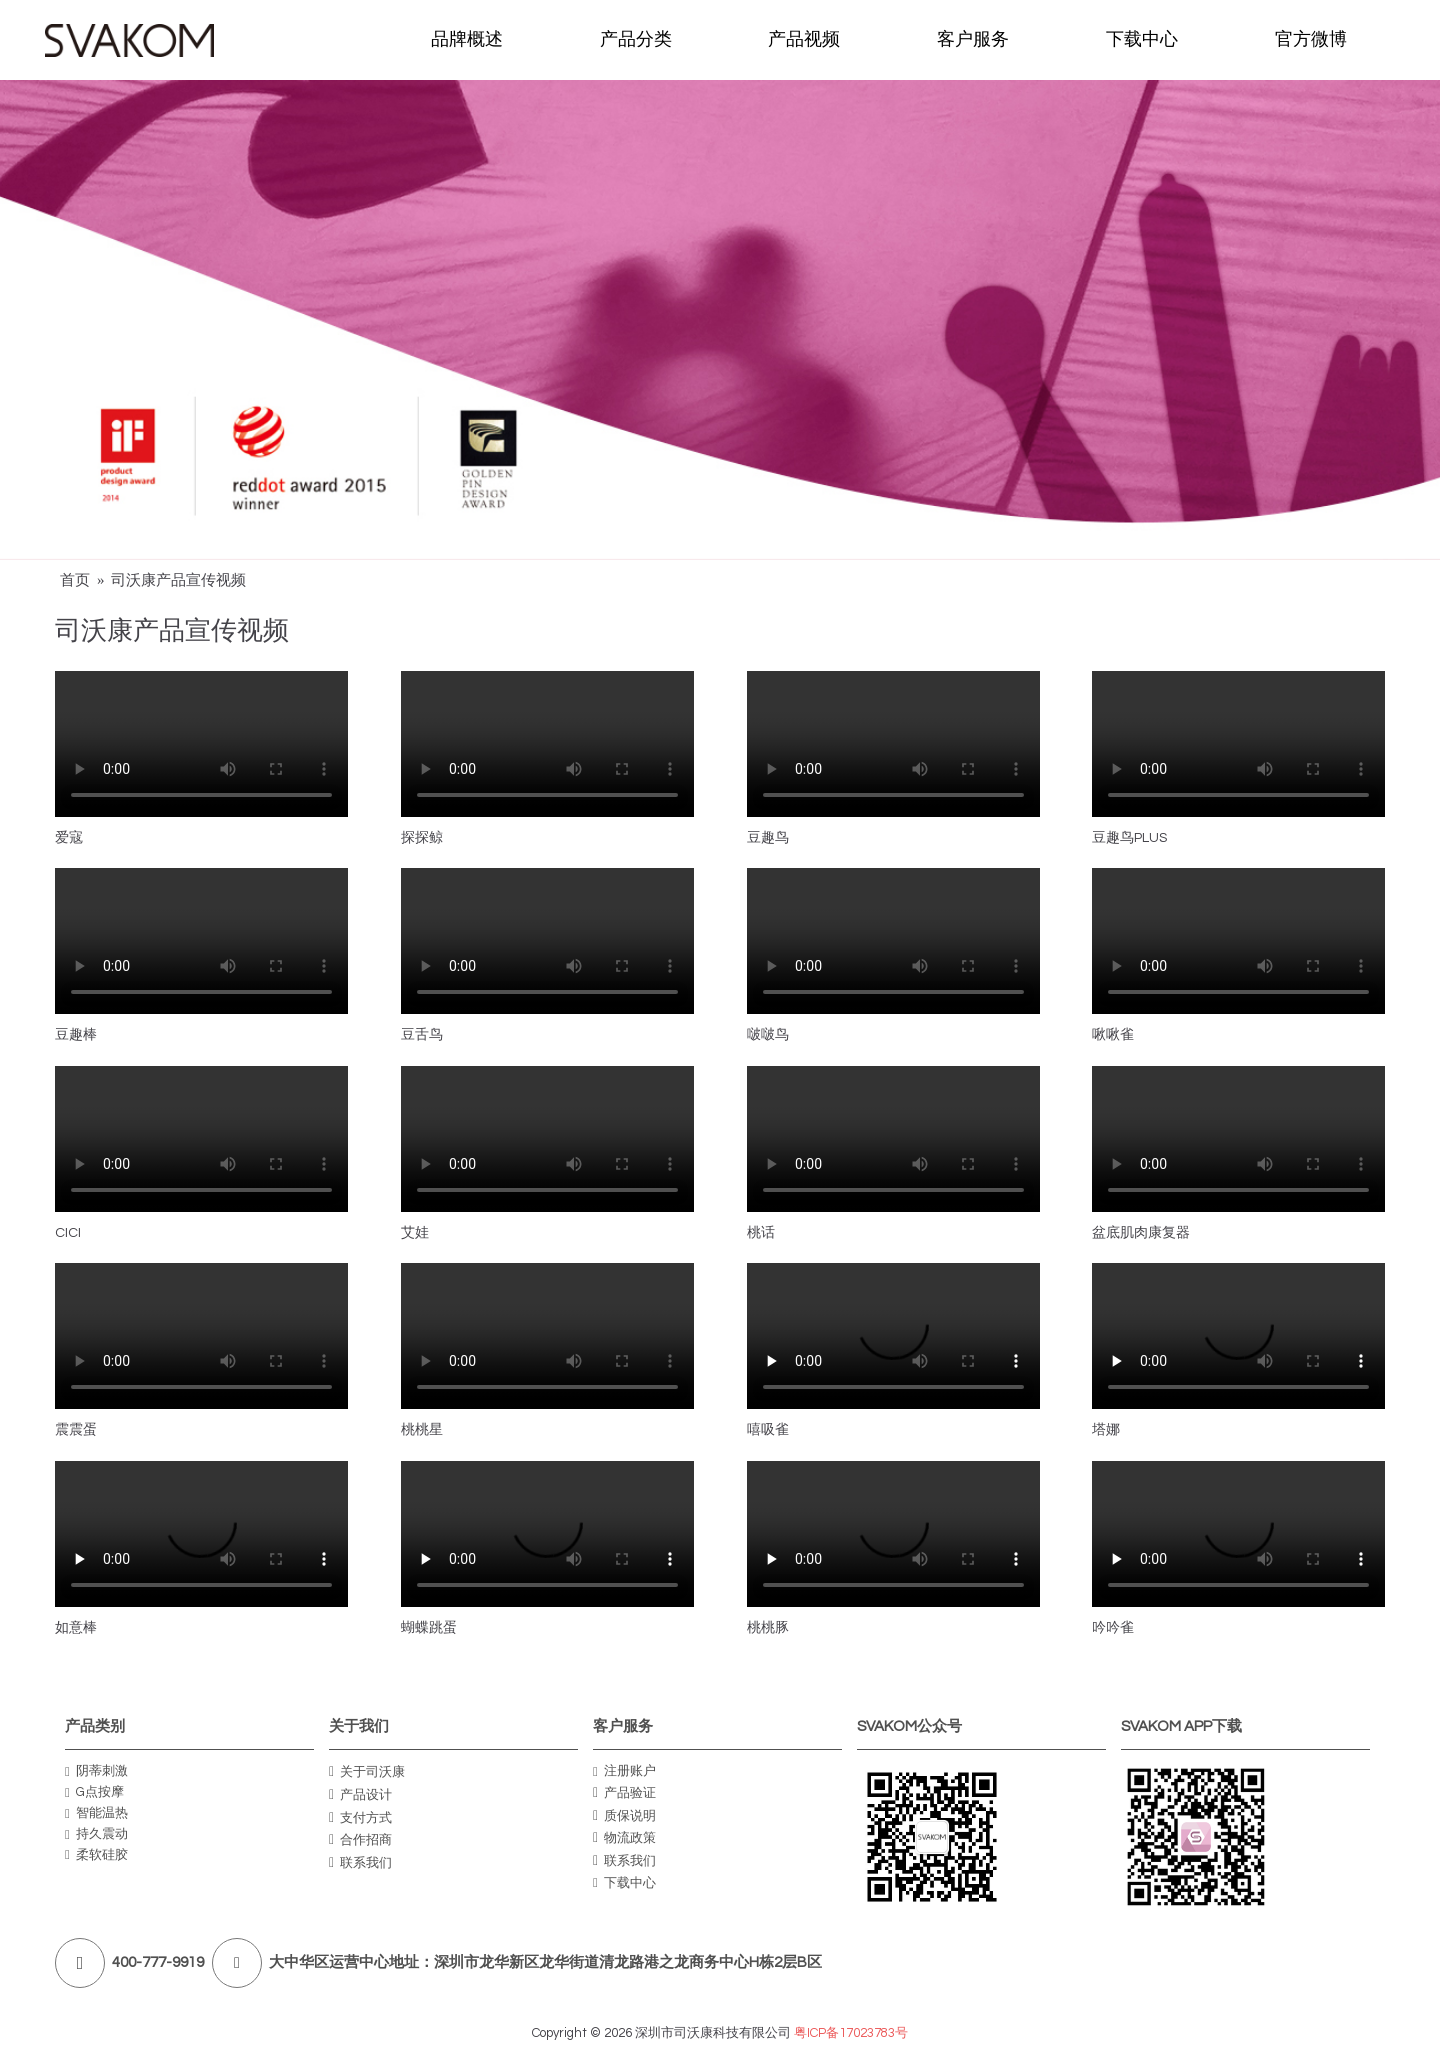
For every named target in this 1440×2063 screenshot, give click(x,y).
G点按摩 (94, 1792)
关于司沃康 (367, 1772)
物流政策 (624, 1838)
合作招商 (360, 1840)
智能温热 (96, 1813)
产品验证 (624, 1793)
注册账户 (624, 1771)
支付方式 (360, 1817)
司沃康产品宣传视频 (178, 580)
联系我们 (360, 1862)
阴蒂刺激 (96, 1771)
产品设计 (360, 1795)
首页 (75, 580)
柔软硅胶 (96, 1855)
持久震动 (96, 1834)
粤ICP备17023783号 (851, 2033)
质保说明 (624, 1815)
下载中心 (624, 1883)
